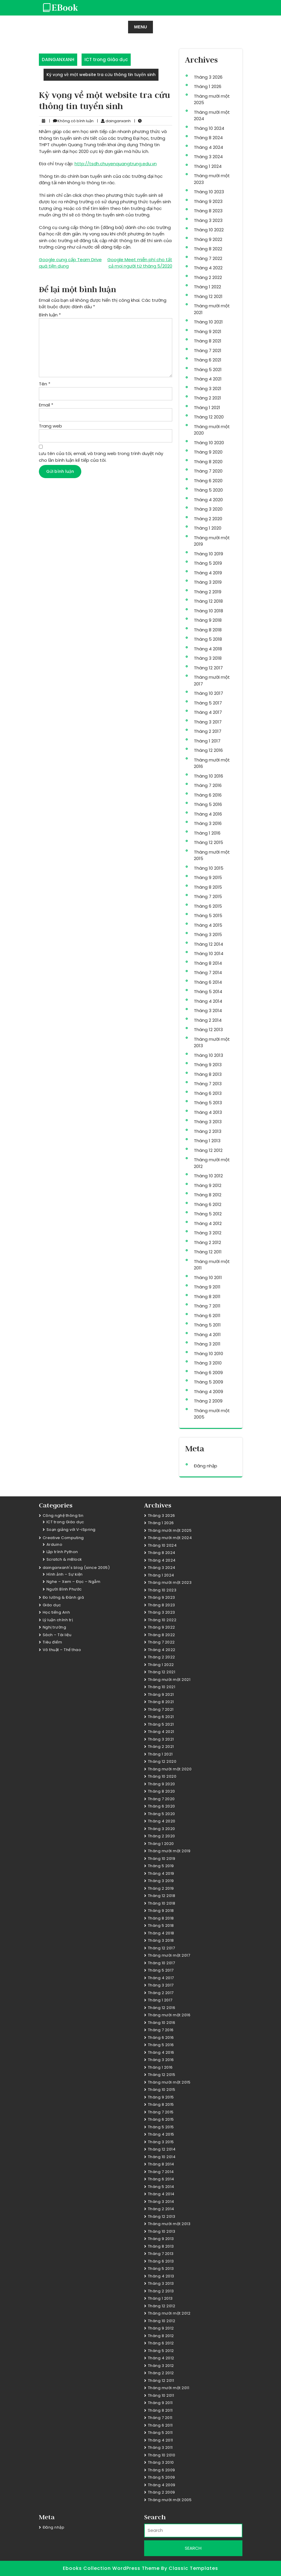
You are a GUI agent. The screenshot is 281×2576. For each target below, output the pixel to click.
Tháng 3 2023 (208, 220)
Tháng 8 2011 (207, 1296)
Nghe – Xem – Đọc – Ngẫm (73, 1581)
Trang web (50, 426)
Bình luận (50, 315)
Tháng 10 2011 (208, 1277)
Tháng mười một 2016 (169, 2015)
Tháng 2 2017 (207, 731)
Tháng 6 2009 (208, 1372)
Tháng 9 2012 (207, 1185)
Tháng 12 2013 (208, 1029)
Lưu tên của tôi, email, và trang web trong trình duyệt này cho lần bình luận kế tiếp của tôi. (101, 456)
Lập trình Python (62, 1552)
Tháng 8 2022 (208, 249)
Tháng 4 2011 (207, 1334)
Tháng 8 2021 (207, 341)
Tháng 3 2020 (208, 509)
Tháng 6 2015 (208, 906)
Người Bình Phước (64, 1589)
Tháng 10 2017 (208, 693)
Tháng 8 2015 (208, 887)
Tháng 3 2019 (208, 582)
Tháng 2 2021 (207, 398)
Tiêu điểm (52, 1642)
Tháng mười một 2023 (170, 1582)
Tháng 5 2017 (208, 703)
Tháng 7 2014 (208, 972)
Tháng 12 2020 (209, 417)
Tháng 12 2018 (208, 601)
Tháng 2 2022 (208, 277)
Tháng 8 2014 (208, 963)
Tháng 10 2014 (208, 953)
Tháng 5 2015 (208, 915)
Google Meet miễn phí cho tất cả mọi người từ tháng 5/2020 (139, 262)
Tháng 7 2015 (208, 896)
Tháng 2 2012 (207, 1242)
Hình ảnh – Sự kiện (64, 1574)
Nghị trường (54, 1627)
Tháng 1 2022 (207, 287)
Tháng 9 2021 (207, 331)
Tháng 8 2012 (207, 1195)
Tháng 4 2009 (208, 1391)
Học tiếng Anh (56, 1612)
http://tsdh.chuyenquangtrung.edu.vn (116, 164)
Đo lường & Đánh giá (63, 1597)
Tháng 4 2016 (208, 814)
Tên (44, 384)
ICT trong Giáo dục (106, 59)
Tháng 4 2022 (208, 268)
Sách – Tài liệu (57, 1635)
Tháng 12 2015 (208, 842)
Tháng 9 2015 (208, 877)
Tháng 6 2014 (208, 982)
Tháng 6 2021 (207, 360)
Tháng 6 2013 (208, 1093)
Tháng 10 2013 (208, 1055)
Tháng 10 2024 (209, 128)
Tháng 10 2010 (208, 1353)
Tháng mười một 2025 (170, 1530)
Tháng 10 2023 (209, 192)
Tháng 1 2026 (207, 86)
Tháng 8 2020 (208, 462)
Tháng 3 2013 (208, 1122)
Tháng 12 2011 (208, 1252)
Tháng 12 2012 (208, 1150)
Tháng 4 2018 (208, 649)
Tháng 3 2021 (207, 388)
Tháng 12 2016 (208, 750)
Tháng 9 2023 (208, 201)
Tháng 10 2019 (208, 554)
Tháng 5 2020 (208, 490)
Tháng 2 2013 (207, 1131)
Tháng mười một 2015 (169, 2082)
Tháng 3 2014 (208, 1010)
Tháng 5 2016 (208, 804)
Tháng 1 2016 (207, 833)
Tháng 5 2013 (208, 1103)
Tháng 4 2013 (208, 1112)
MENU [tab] (140, 26)
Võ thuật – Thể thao (62, 1650)
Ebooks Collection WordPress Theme (112, 2568)
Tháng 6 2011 (207, 1315)
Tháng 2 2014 (208, 1020)
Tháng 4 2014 (208, 1001)
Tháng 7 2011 (207, 1306)
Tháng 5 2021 (208, 369)
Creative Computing (63, 1538)
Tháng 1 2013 (207, 1141)
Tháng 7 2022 (208, 258)
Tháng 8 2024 (208, 138)
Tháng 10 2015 (208, 868)
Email (46, 405)
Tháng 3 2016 (208, 823)
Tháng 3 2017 (208, 722)
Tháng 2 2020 (208, 519)
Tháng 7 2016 (208, 785)
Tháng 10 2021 (208, 322)
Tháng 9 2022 (208, 239)
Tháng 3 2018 (208, 658)
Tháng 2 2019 (207, 592)
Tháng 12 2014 (208, 944)
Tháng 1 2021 (207, 407)
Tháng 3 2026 (208, 77)
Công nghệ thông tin (63, 1515)
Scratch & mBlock (64, 1559)
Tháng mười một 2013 (169, 2224)
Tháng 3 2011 (207, 1344)
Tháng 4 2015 (208, 925)
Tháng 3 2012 (207, 1233)
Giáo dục (52, 1605)
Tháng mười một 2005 (170, 2500)
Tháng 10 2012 (208, 1176)
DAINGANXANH (58, 59)
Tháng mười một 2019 (169, 1851)
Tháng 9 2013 (208, 1065)
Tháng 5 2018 (208, 639)
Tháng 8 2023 (208, 211)
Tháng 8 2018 (208, 630)
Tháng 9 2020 (208, 452)
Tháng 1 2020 (207, 528)
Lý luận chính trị (58, 1620)
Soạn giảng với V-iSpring (71, 1529)
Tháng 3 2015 (208, 934)
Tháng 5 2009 (208, 1382)
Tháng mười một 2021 (169, 1679)
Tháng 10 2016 (208, 776)
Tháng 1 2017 (207, 741)
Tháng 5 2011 (207, 1325)
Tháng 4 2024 (208, 147)
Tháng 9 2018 (208, 620)
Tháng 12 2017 (208, 668)
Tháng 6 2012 (207, 1204)
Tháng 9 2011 (207, 1287)
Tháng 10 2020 (209, 443)
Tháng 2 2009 (208, 1401)
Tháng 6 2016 (208, 795)
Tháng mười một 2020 (170, 1769)
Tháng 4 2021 (208, 379)
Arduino (54, 1544)
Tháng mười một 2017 (169, 1955)
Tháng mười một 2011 (168, 2388)
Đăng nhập (205, 1466)
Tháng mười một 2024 (170, 1538)
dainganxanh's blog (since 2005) (76, 1567)
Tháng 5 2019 (208, 563)
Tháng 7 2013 (208, 1084)
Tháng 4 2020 (208, 500)
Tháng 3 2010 (208, 1363)
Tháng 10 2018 (208, 611)
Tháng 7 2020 (208, 471)
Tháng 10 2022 (209, 230)
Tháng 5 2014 (208, 991)
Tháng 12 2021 (208, 296)
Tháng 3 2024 (208, 157)
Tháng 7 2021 (207, 350)
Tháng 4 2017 (208, 712)
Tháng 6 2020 (208, 481)
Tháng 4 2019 (208, 573)
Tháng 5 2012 (208, 1214)
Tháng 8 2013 (208, 1074)
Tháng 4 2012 (208, 1223)
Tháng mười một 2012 (169, 2313)
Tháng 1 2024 (208, 166)
